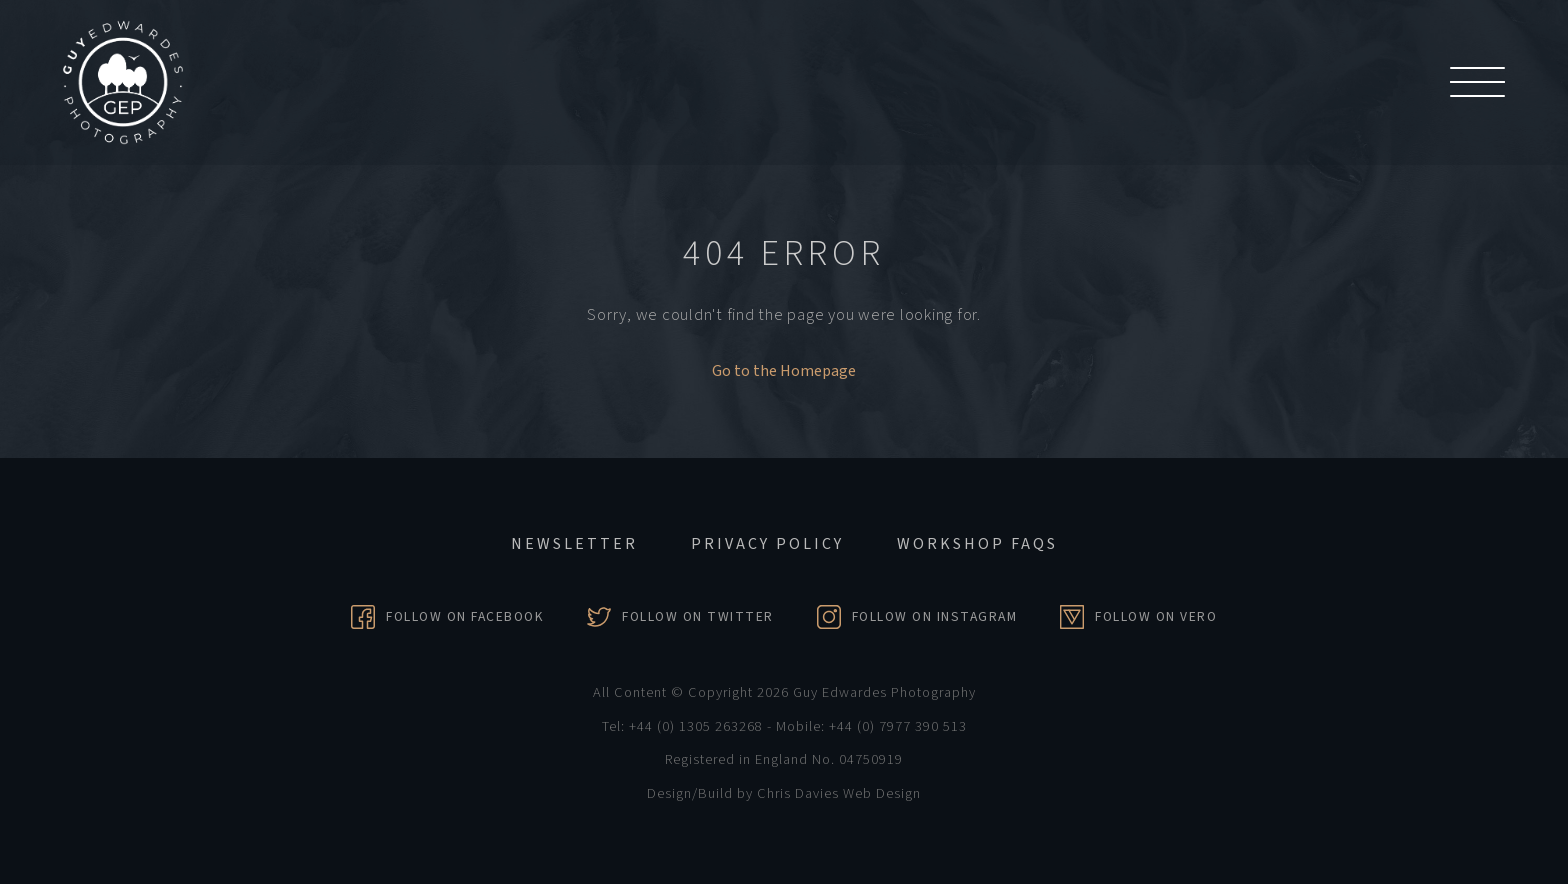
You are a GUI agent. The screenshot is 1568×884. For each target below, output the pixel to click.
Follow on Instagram (935, 616)
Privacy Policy (767, 544)
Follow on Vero (1156, 616)
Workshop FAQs (977, 544)
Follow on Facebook (465, 616)
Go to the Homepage (784, 371)
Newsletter (574, 544)
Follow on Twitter (698, 616)
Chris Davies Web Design (839, 793)
